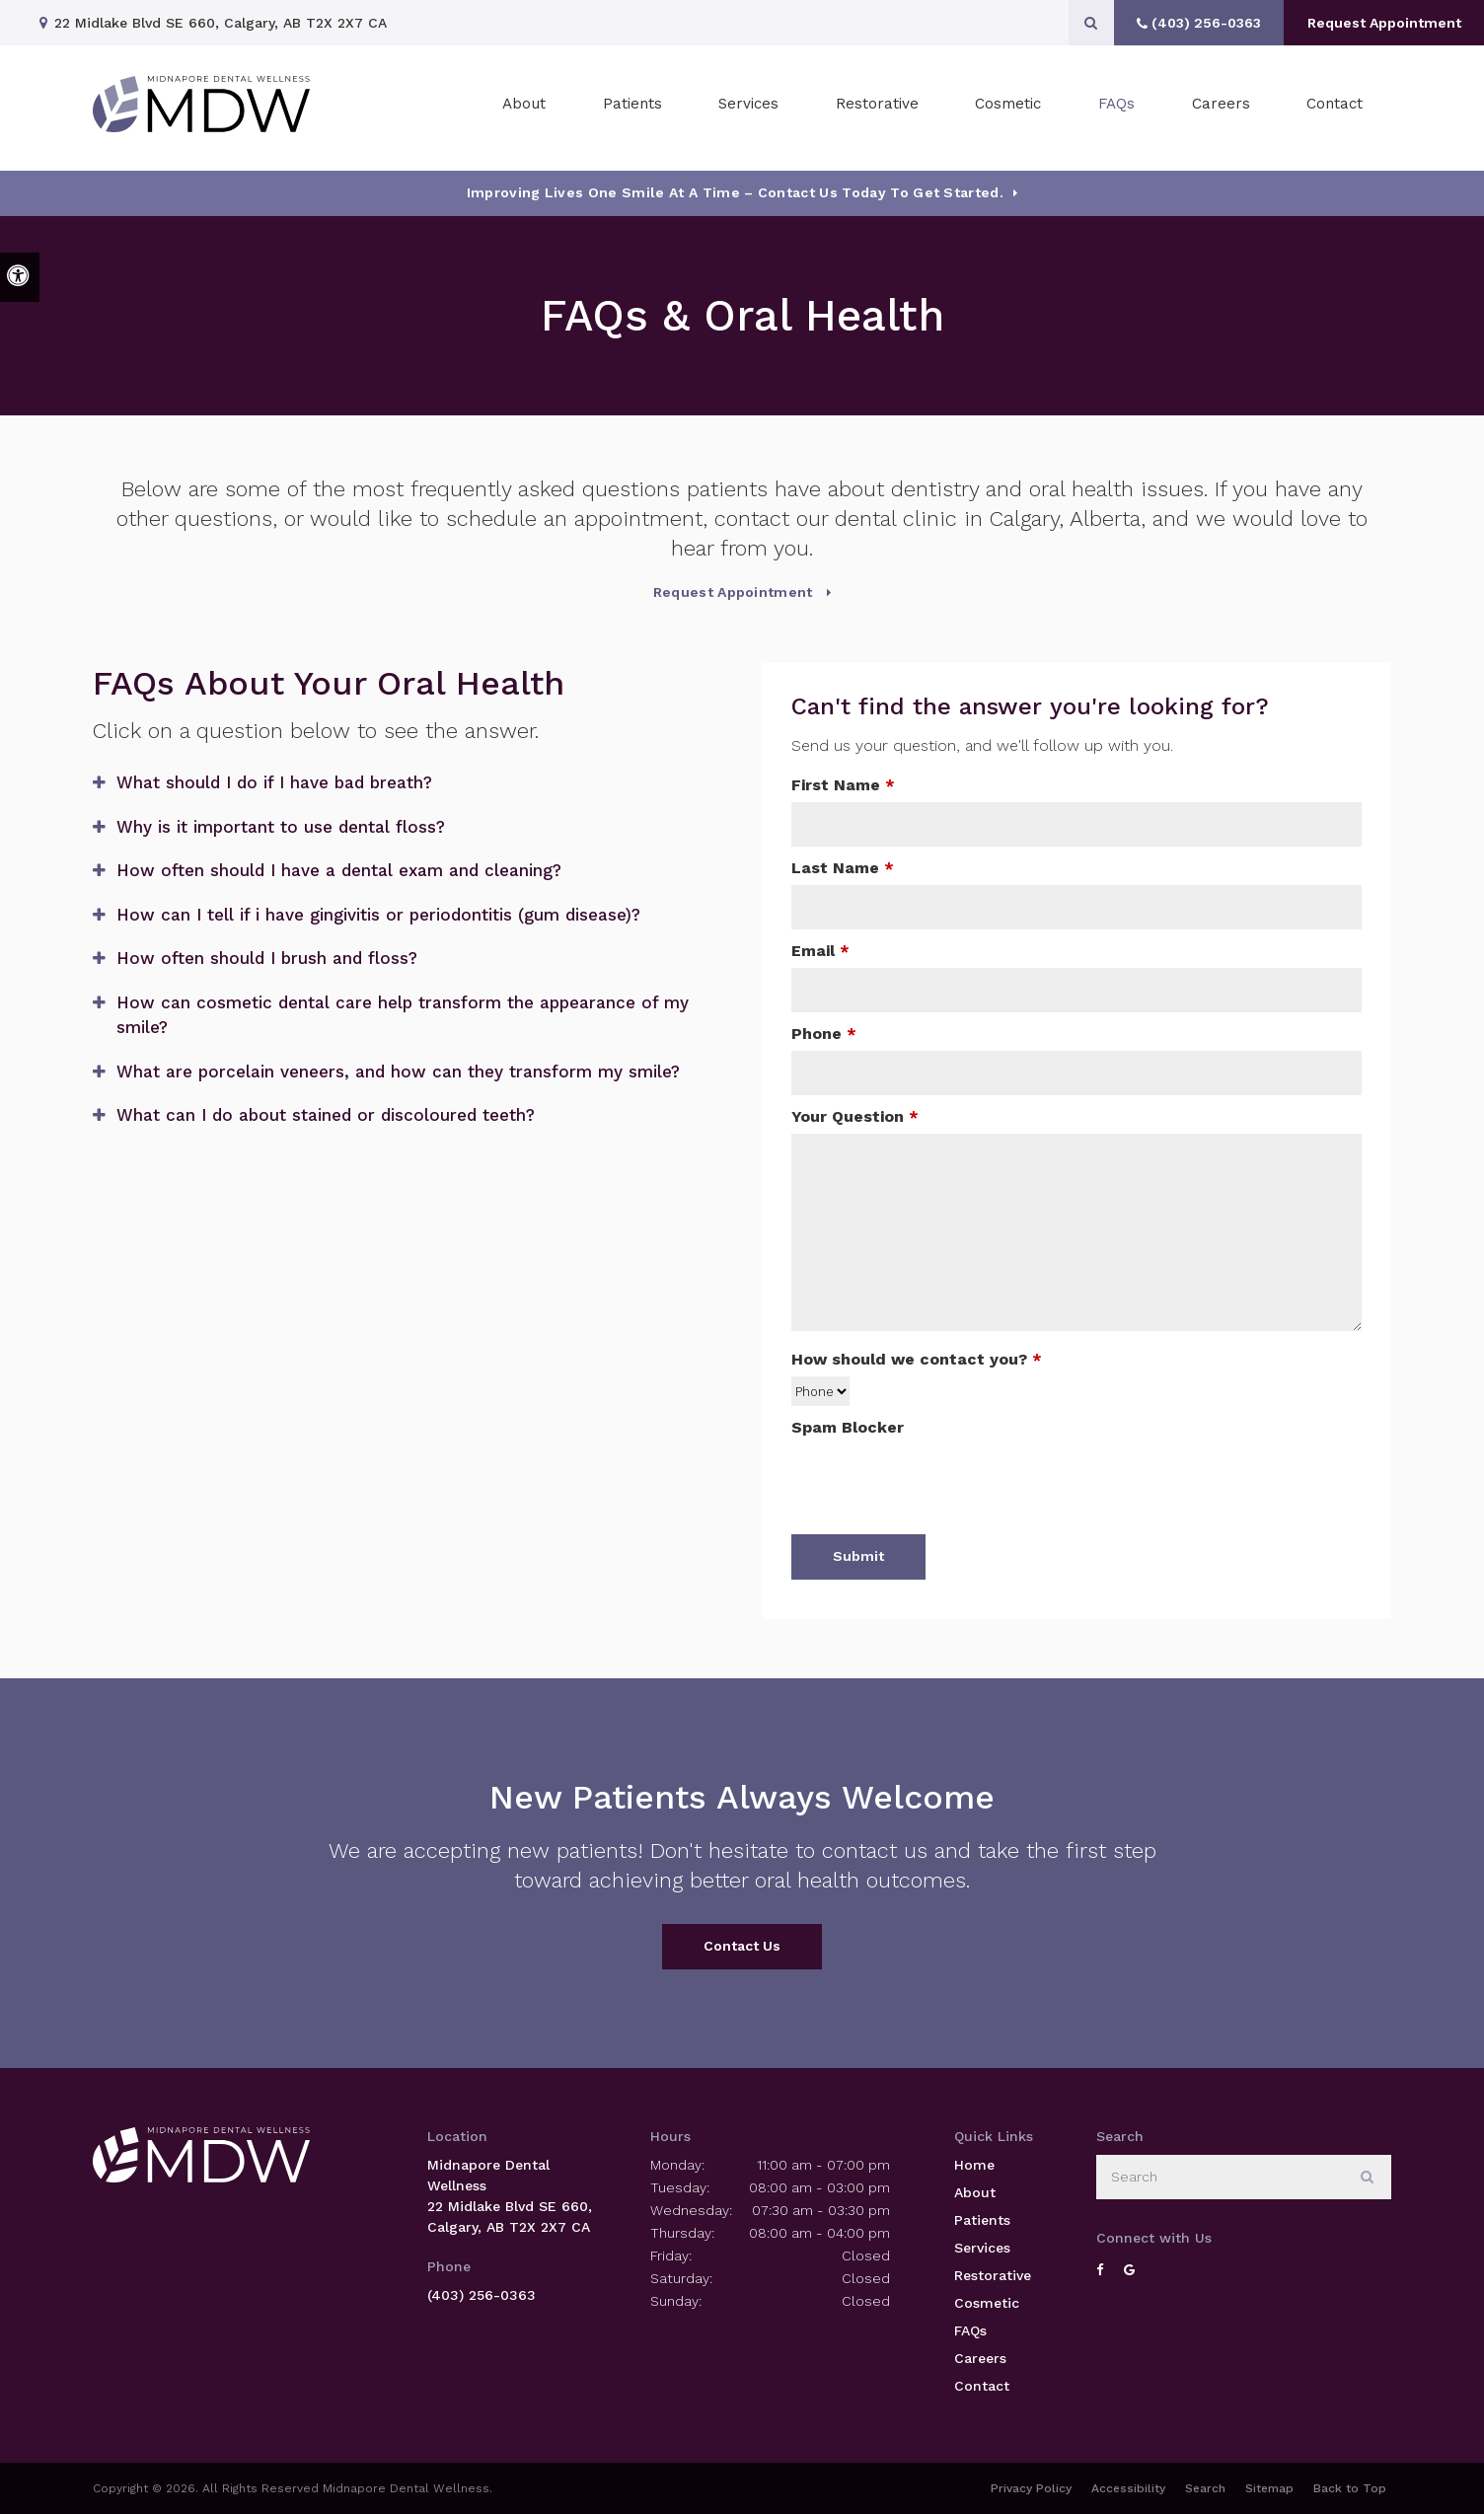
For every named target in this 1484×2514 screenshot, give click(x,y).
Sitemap (1269, 2488)
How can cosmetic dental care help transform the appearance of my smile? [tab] (402, 1015)
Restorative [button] (877, 107)
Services (982, 2247)
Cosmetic (986, 2303)
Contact (1334, 107)
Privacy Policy (1031, 2488)
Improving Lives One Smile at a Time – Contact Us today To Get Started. (735, 192)
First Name (843, 785)
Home (974, 2165)
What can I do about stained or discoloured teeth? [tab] (325, 1115)
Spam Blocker (847, 1427)
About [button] (524, 107)
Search (1205, 2488)
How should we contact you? (916, 1359)
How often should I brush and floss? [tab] (266, 958)
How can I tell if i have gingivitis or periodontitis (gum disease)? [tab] (378, 914)
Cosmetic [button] (1008, 107)
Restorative (992, 2275)
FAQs (1116, 107)
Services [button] (748, 107)
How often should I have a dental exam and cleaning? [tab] (338, 870)
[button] (1407, 343)
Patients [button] (632, 107)
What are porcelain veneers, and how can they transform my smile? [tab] (398, 1071)
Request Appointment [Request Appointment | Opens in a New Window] (1380, 23)
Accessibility (1128, 2488)
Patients (982, 2220)
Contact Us (742, 1946)
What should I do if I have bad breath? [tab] (274, 782)
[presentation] (941, 1482)
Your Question (855, 1116)
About (975, 2192)
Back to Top (1349, 2488)
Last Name (842, 867)
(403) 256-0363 (481, 2295)
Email (820, 950)
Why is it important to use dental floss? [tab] (280, 827)
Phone (823, 1033)
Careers (1221, 107)
